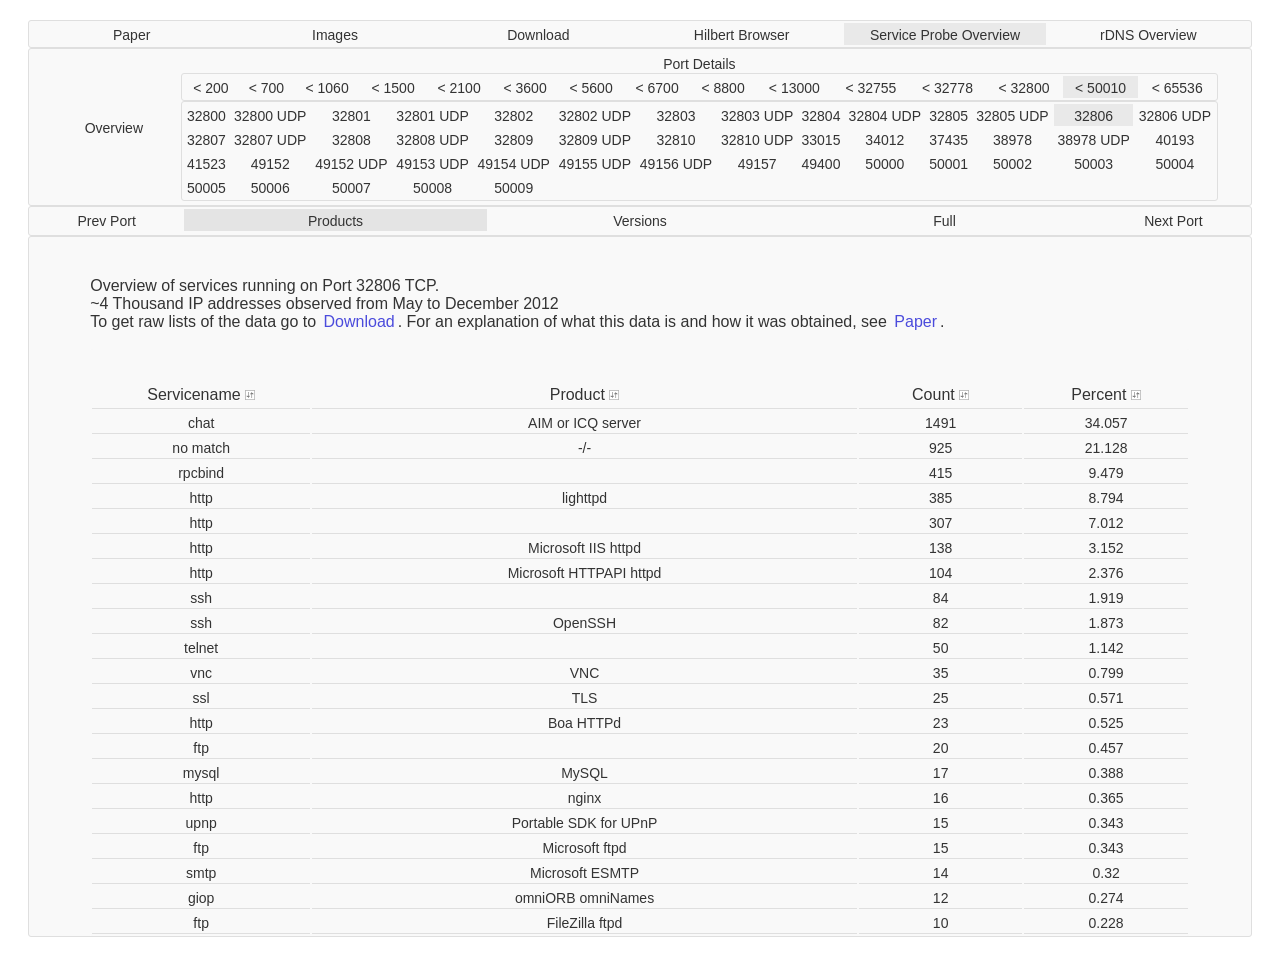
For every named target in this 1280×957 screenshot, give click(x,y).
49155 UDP (595, 164)
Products (335, 221)
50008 (432, 188)
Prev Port (106, 221)
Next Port (1173, 221)
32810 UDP (757, 140)
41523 (206, 164)
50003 (1093, 164)
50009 (513, 188)
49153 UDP (432, 164)
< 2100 (458, 88)
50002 (1012, 164)
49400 (821, 164)
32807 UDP (270, 140)
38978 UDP (1093, 140)
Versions (640, 221)
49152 (270, 164)
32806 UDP (1175, 116)
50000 (884, 164)
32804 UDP (885, 116)
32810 (676, 140)
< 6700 (656, 88)
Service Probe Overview (945, 35)
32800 (206, 116)
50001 (948, 164)
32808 (351, 140)
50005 (206, 188)
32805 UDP (1012, 116)
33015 (821, 140)
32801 (351, 116)
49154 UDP (514, 164)
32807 (206, 140)
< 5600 (590, 88)
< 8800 (722, 88)
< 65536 (1177, 88)
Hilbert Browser (742, 35)
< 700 (266, 88)
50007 (351, 188)
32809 (513, 140)
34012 (884, 140)
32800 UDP (270, 116)
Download (538, 35)
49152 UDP (351, 164)
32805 (948, 116)
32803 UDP (757, 116)
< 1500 (392, 88)
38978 (1012, 140)
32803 (676, 116)
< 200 (210, 88)
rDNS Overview (1148, 35)
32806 (1093, 116)
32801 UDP (432, 116)
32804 (821, 116)
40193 (1174, 140)
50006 (270, 188)
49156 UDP (676, 164)
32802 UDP (595, 116)
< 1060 (326, 88)
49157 (757, 164)
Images (335, 35)
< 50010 (1100, 88)
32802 (513, 116)
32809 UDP (595, 140)
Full (944, 221)
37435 (948, 140)
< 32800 (1023, 88)
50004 (1174, 164)
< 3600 (524, 88)
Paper (131, 35)
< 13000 (794, 88)
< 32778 (947, 88)
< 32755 (870, 88)
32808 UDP (432, 140)
